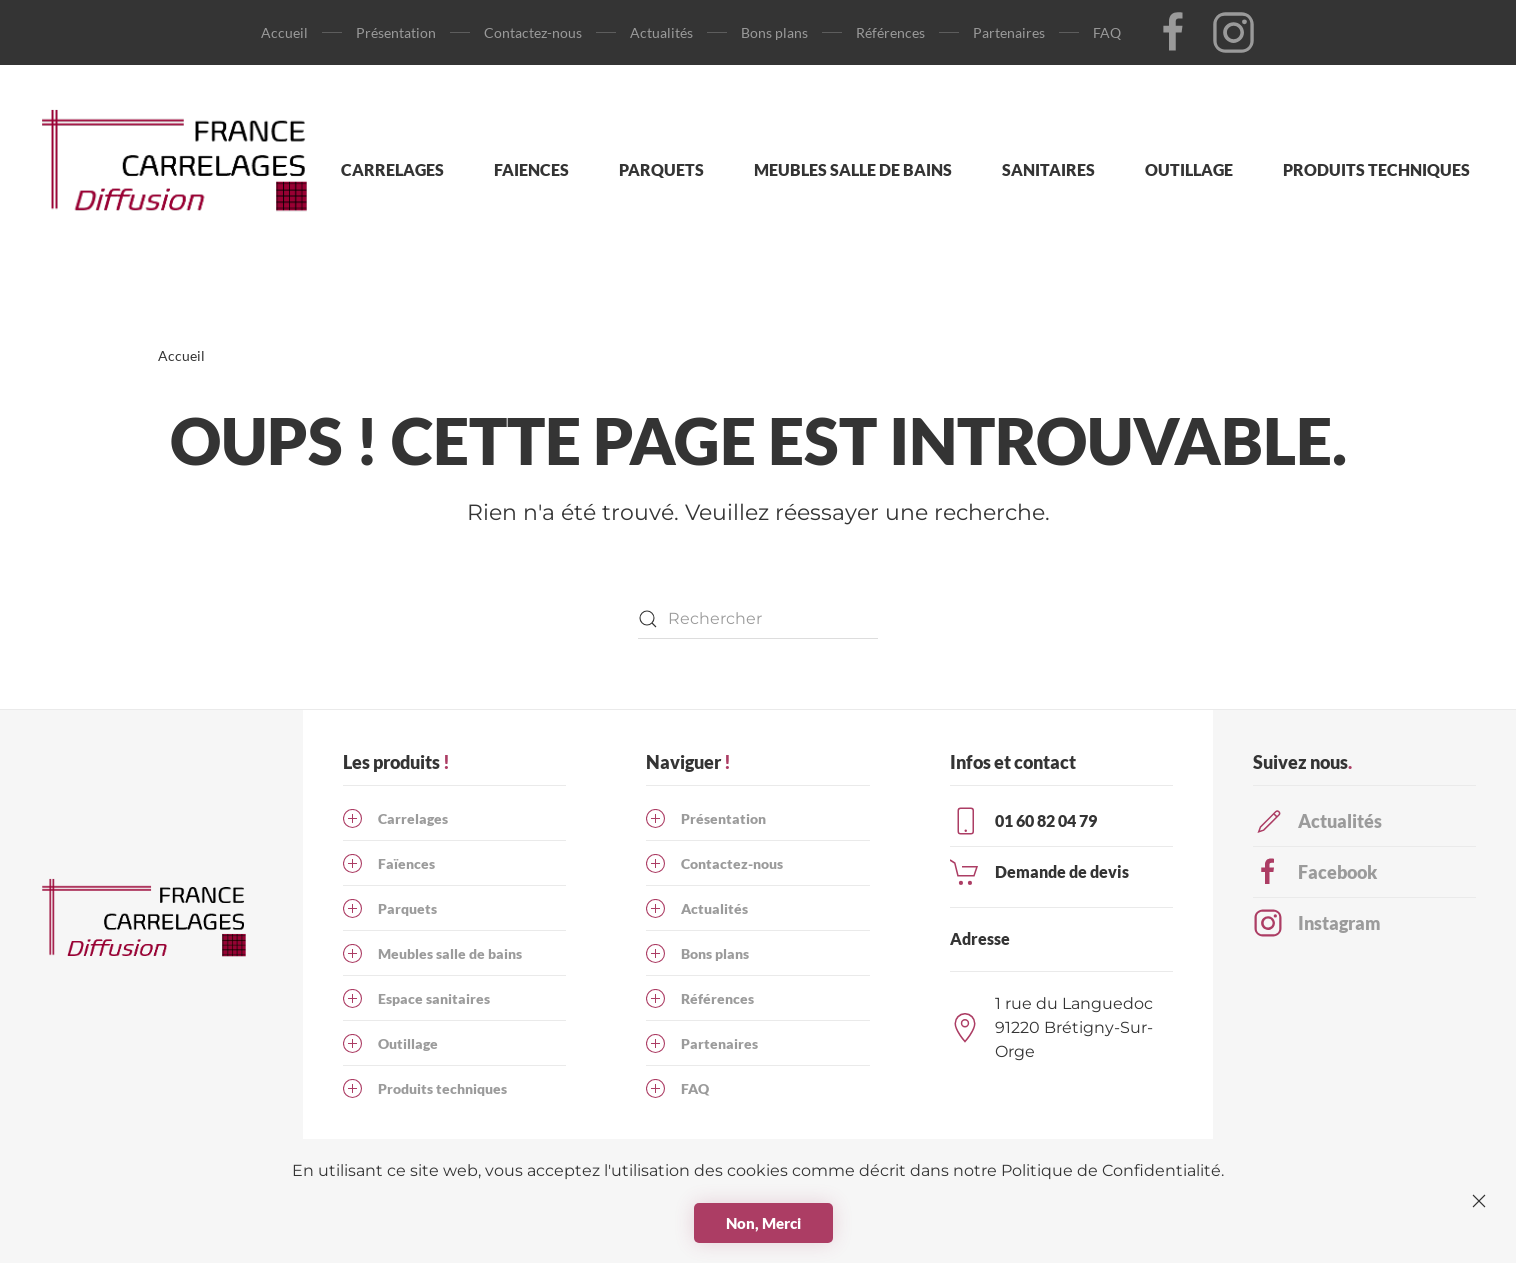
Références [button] (890, 32)
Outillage (1189, 169)
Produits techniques (1376, 169)
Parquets (661, 169)
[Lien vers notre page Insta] (1233, 31)
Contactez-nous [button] (533, 32)
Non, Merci (763, 1223)
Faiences (531, 169)
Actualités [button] (661, 32)
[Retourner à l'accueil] (184, 170)
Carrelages (392, 169)
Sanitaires (1048, 169)
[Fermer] (1479, 1201)
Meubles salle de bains (853, 169)
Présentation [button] (396, 32)
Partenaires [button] (1009, 32)
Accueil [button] (284, 32)
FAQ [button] (1107, 32)
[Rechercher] (758, 619)
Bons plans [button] (774, 32)
